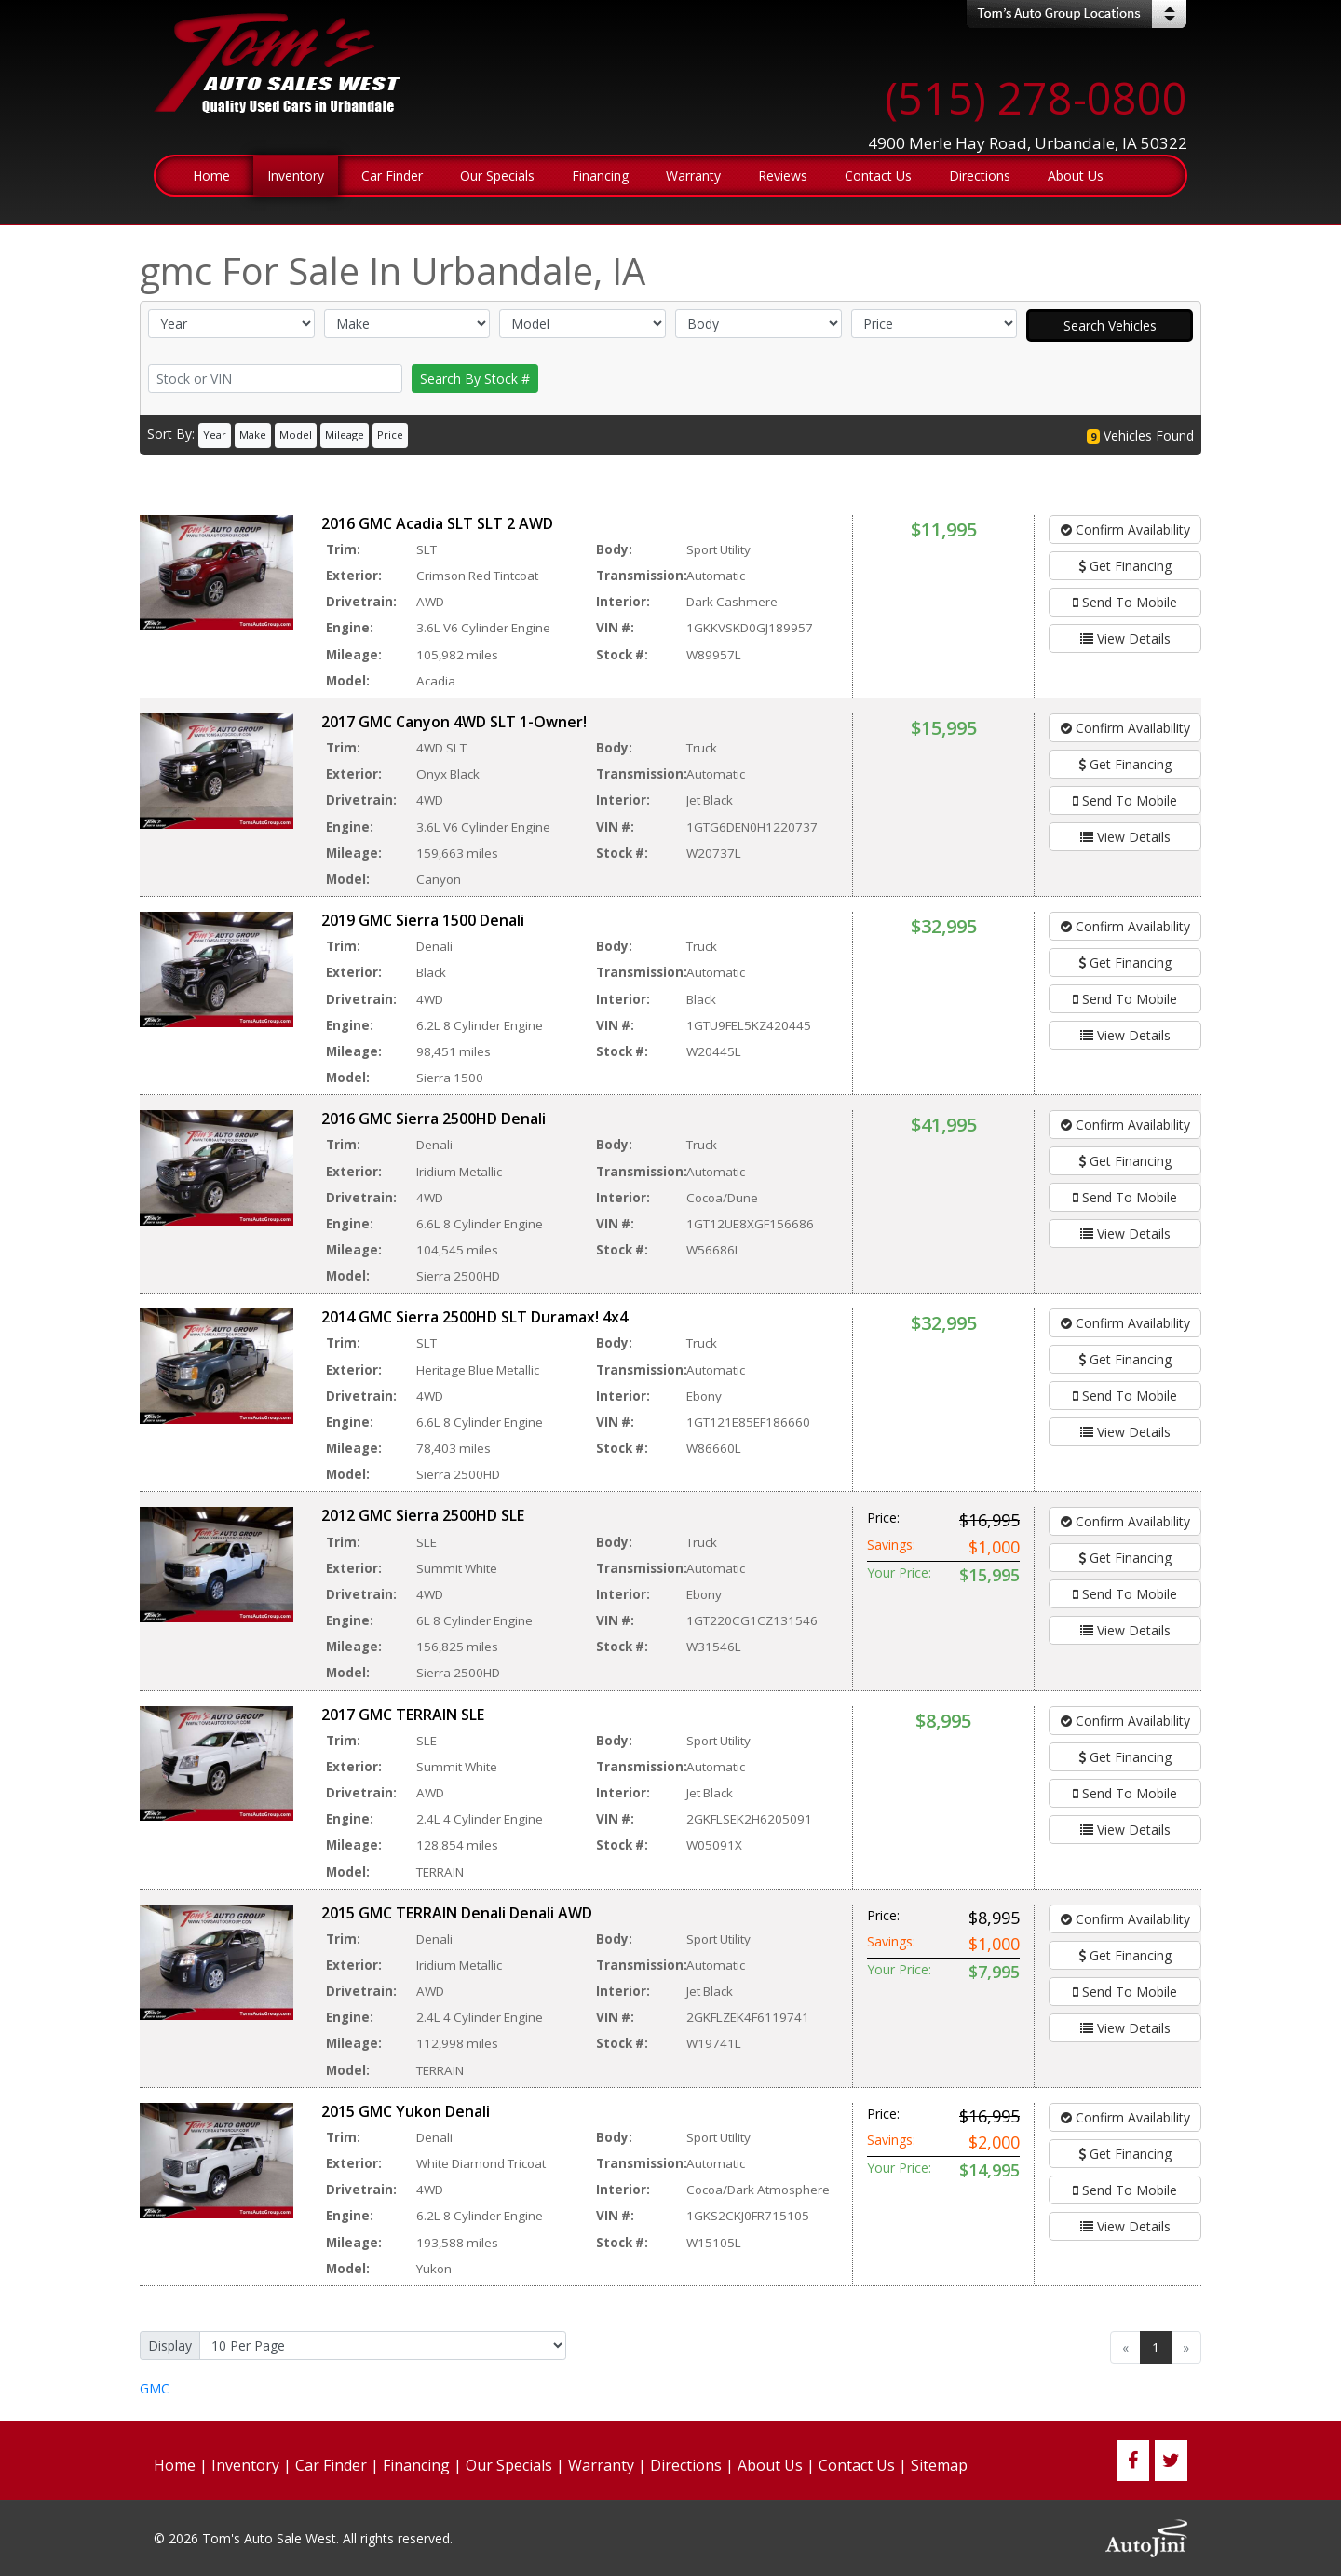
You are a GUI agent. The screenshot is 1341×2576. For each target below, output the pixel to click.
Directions (686, 2465)
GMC (154, 2388)
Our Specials (509, 2465)
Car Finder (331, 2465)
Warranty (601, 2465)
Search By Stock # (475, 378)
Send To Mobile (1125, 602)
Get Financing (1125, 566)
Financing (416, 2465)
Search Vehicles (1110, 325)
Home (175, 2465)
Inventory (245, 2465)
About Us (770, 2465)
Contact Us (857, 2465)
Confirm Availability (1125, 529)
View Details (1125, 638)
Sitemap (939, 2465)
